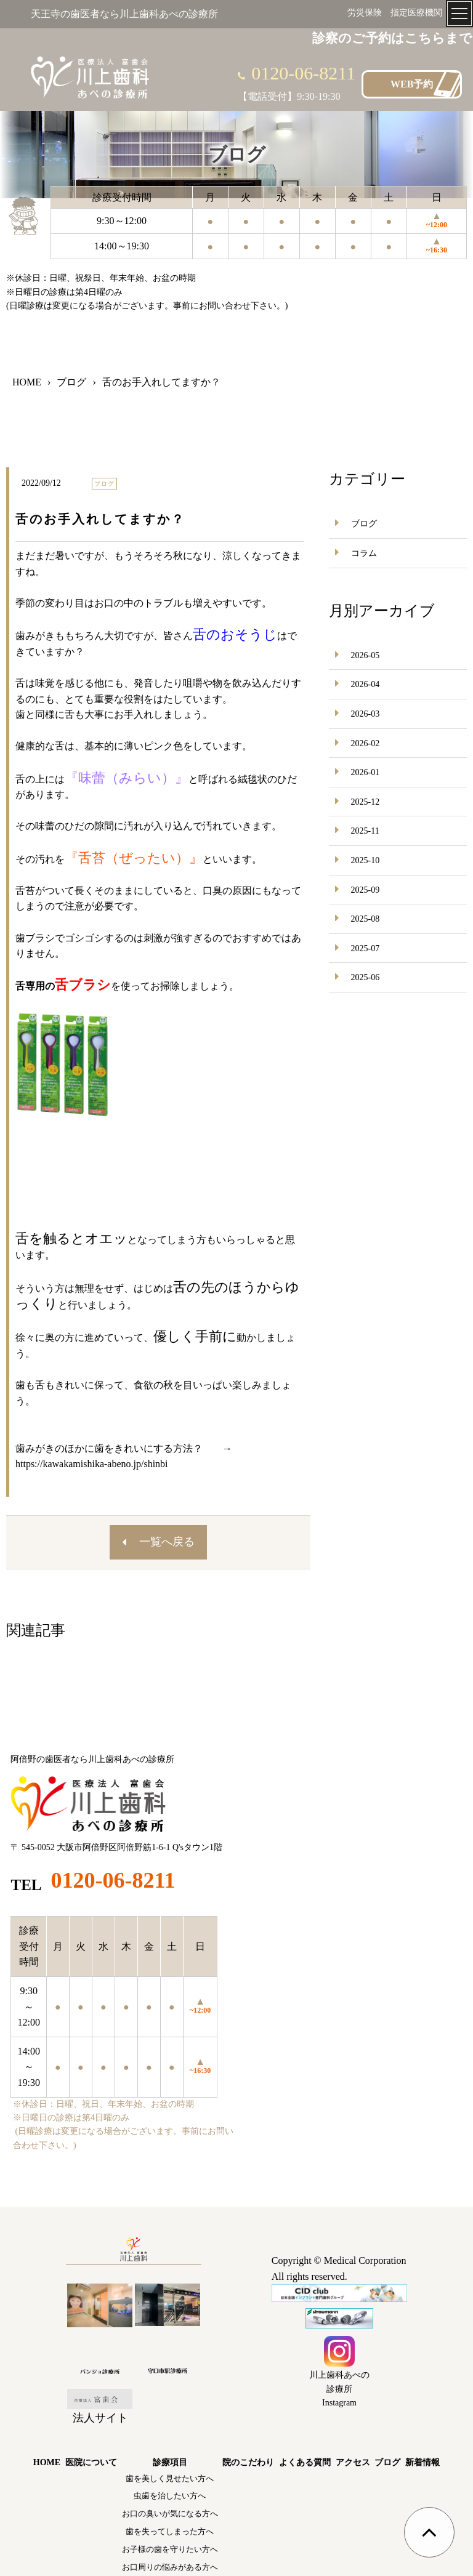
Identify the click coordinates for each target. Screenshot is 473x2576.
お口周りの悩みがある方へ (170, 2567)
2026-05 (365, 655)
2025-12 (365, 802)
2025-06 (365, 977)
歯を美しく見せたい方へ (170, 2478)
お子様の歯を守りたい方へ (170, 2549)
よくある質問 (305, 2462)
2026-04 (365, 684)
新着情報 (422, 2462)
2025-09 (365, 890)
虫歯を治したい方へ (170, 2495)
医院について (91, 2462)
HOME (46, 2462)
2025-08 (365, 919)
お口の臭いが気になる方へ (170, 2513)
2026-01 (365, 772)
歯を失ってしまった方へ (170, 2531)
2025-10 (365, 860)
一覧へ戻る (167, 1542)
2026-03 (365, 713)
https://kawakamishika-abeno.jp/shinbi (91, 1464)
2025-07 (365, 948)
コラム (364, 553)
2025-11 (365, 830)
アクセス (353, 2462)
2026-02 (365, 743)
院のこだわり (248, 2462)
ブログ (364, 523)
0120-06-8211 (303, 73)
